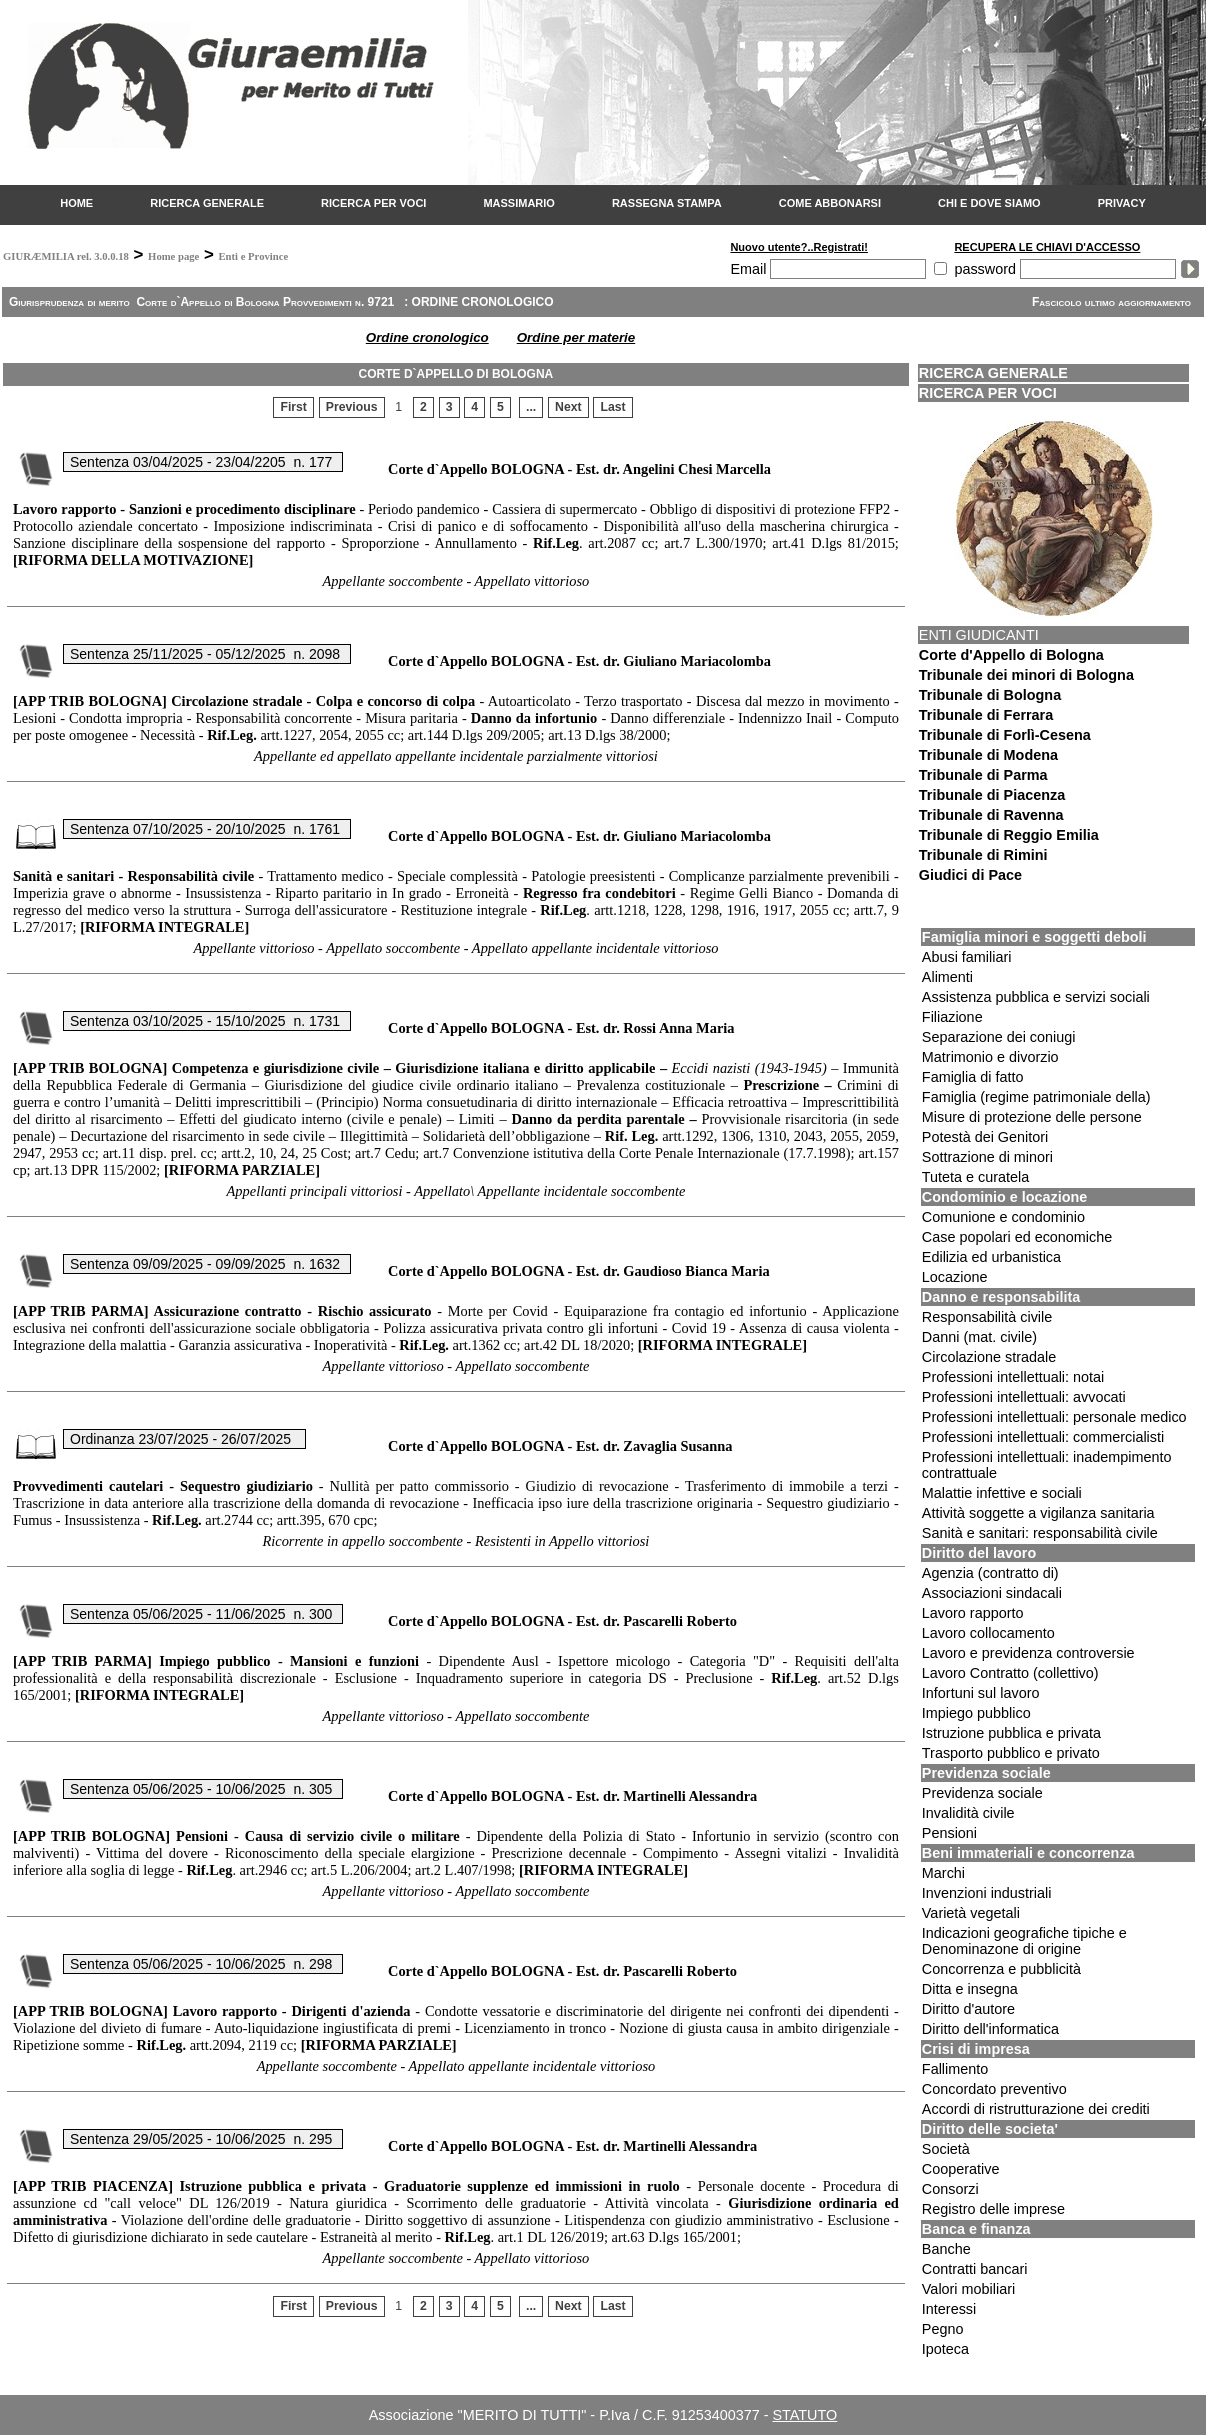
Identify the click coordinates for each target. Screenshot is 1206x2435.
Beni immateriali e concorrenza (1028, 1853)
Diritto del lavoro (979, 1553)
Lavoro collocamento (988, 1633)
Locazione (955, 1277)
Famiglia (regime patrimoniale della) (1036, 1097)
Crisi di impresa (976, 2049)
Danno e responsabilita (1001, 1297)
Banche (946, 2249)
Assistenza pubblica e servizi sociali (1036, 997)
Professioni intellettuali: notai (1013, 1377)
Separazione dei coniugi (999, 1037)
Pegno (943, 2329)
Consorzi (950, 2189)
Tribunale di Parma (983, 775)
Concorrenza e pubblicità (1001, 1969)
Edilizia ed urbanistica (991, 1257)
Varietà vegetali (971, 1913)
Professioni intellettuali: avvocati (1024, 1397)
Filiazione (952, 1017)
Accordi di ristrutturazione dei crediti (1036, 2109)
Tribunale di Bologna (990, 695)
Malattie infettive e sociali (1002, 1493)
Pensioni (949, 1833)
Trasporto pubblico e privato (1011, 1753)
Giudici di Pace (970, 875)
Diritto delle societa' (990, 2129)
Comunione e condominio (1003, 1217)
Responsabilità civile (987, 1317)
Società (946, 2149)
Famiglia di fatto (973, 1077)
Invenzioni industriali (987, 1893)
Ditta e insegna (970, 1989)
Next (568, 408)
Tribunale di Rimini (983, 855)
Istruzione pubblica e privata (1011, 1733)
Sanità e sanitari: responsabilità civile (1040, 1533)
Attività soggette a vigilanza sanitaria (1038, 1513)
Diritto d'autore (968, 2009)
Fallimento (955, 2069)
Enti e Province (253, 256)
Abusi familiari (967, 957)
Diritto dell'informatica (990, 2029)
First (293, 408)
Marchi (943, 1873)
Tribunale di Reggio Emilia (1009, 835)
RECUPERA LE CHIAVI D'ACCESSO (1047, 247)
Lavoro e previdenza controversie (1028, 1653)
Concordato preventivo (994, 2089)
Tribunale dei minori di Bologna (1026, 675)
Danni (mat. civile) (979, 1337)
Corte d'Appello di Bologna (1011, 655)
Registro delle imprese (993, 2209)
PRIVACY (1122, 203)
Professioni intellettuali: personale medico (1054, 1417)
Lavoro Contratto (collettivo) (1010, 1673)
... (531, 408)
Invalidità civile (968, 1813)
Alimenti (947, 977)
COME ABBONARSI (830, 203)
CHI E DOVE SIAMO (989, 203)
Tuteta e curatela (975, 1177)
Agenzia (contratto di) (990, 1573)
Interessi (949, 2309)
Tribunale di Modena (988, 755)
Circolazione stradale (989, 1357)
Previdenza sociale (986, 1773)
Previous (352, 408)
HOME (76, 203)
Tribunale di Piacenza (992, 795)
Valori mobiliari (968, 2289)
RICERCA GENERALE (207, 203)
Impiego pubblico (976, 1713)
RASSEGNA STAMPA (667, 203)
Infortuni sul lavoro (981, 1693)
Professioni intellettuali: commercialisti (1043, 1437)
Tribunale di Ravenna (991, 815)
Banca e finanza (976, 2229)
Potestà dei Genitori (985, 1137)
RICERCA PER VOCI (373, 203)
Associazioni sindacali (992, 1593)
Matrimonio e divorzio (990, 1057)
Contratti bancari (975, 2269)
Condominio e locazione (1005, 1197)
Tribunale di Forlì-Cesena (1005, 735)
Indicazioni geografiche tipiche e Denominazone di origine (1024, 1941)
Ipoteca (945, 2349)
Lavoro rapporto (973, 1613)
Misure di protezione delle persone (1032, 1117)
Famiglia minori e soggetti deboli (1034, 937)
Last (612, 408)
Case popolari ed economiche (1017, 1237)
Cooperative (961, 2169)
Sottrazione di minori (987, 1157)
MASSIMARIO (519, 203)
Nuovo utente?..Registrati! (799, 247)
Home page (173, 256)
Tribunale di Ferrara (986, 715)
